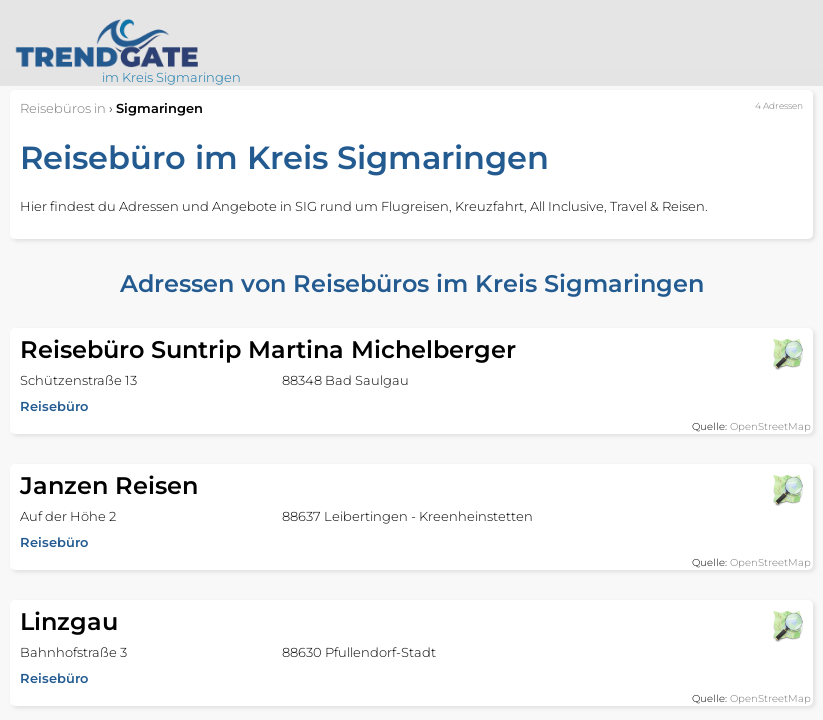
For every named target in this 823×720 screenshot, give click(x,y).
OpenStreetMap (770, 426)
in (63, 108)
